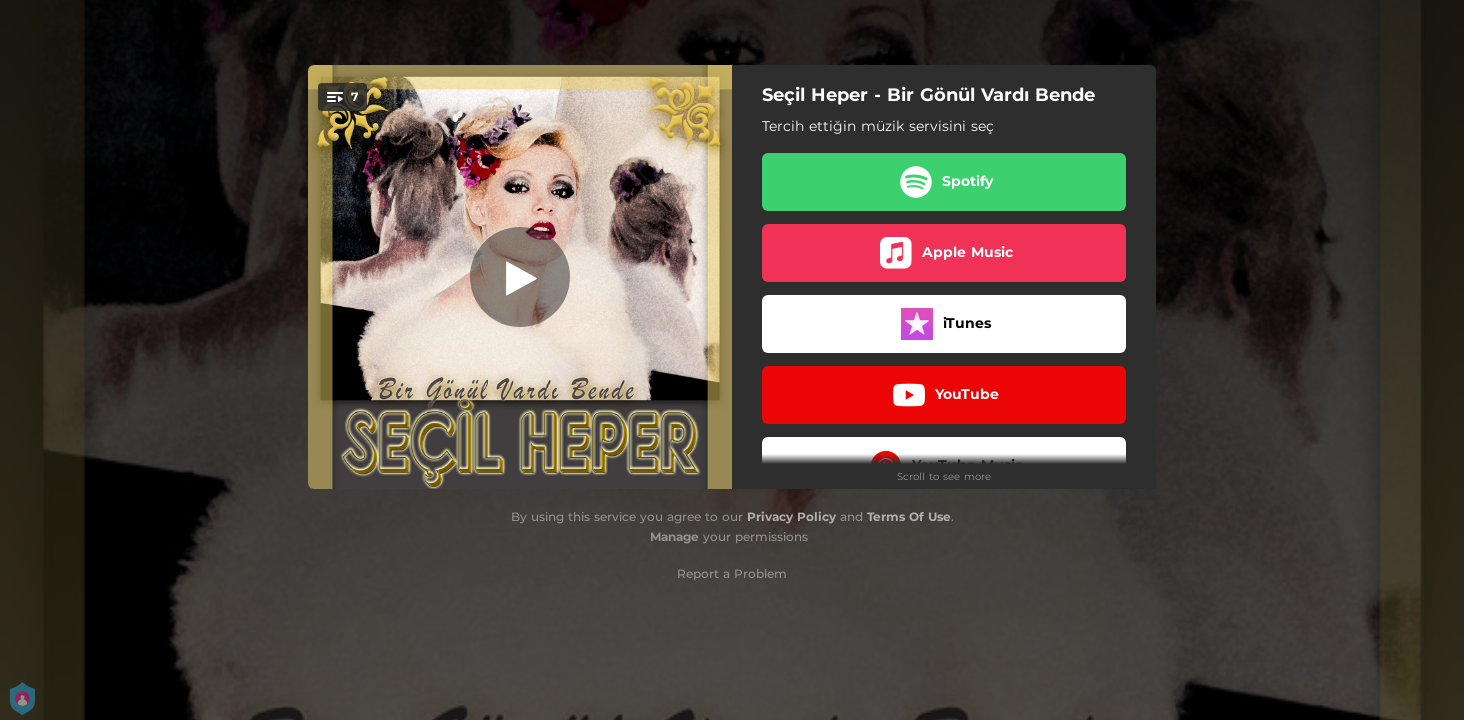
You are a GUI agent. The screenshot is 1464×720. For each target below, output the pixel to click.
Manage (674, 536)
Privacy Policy (791, 516)
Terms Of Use (909, 516)
